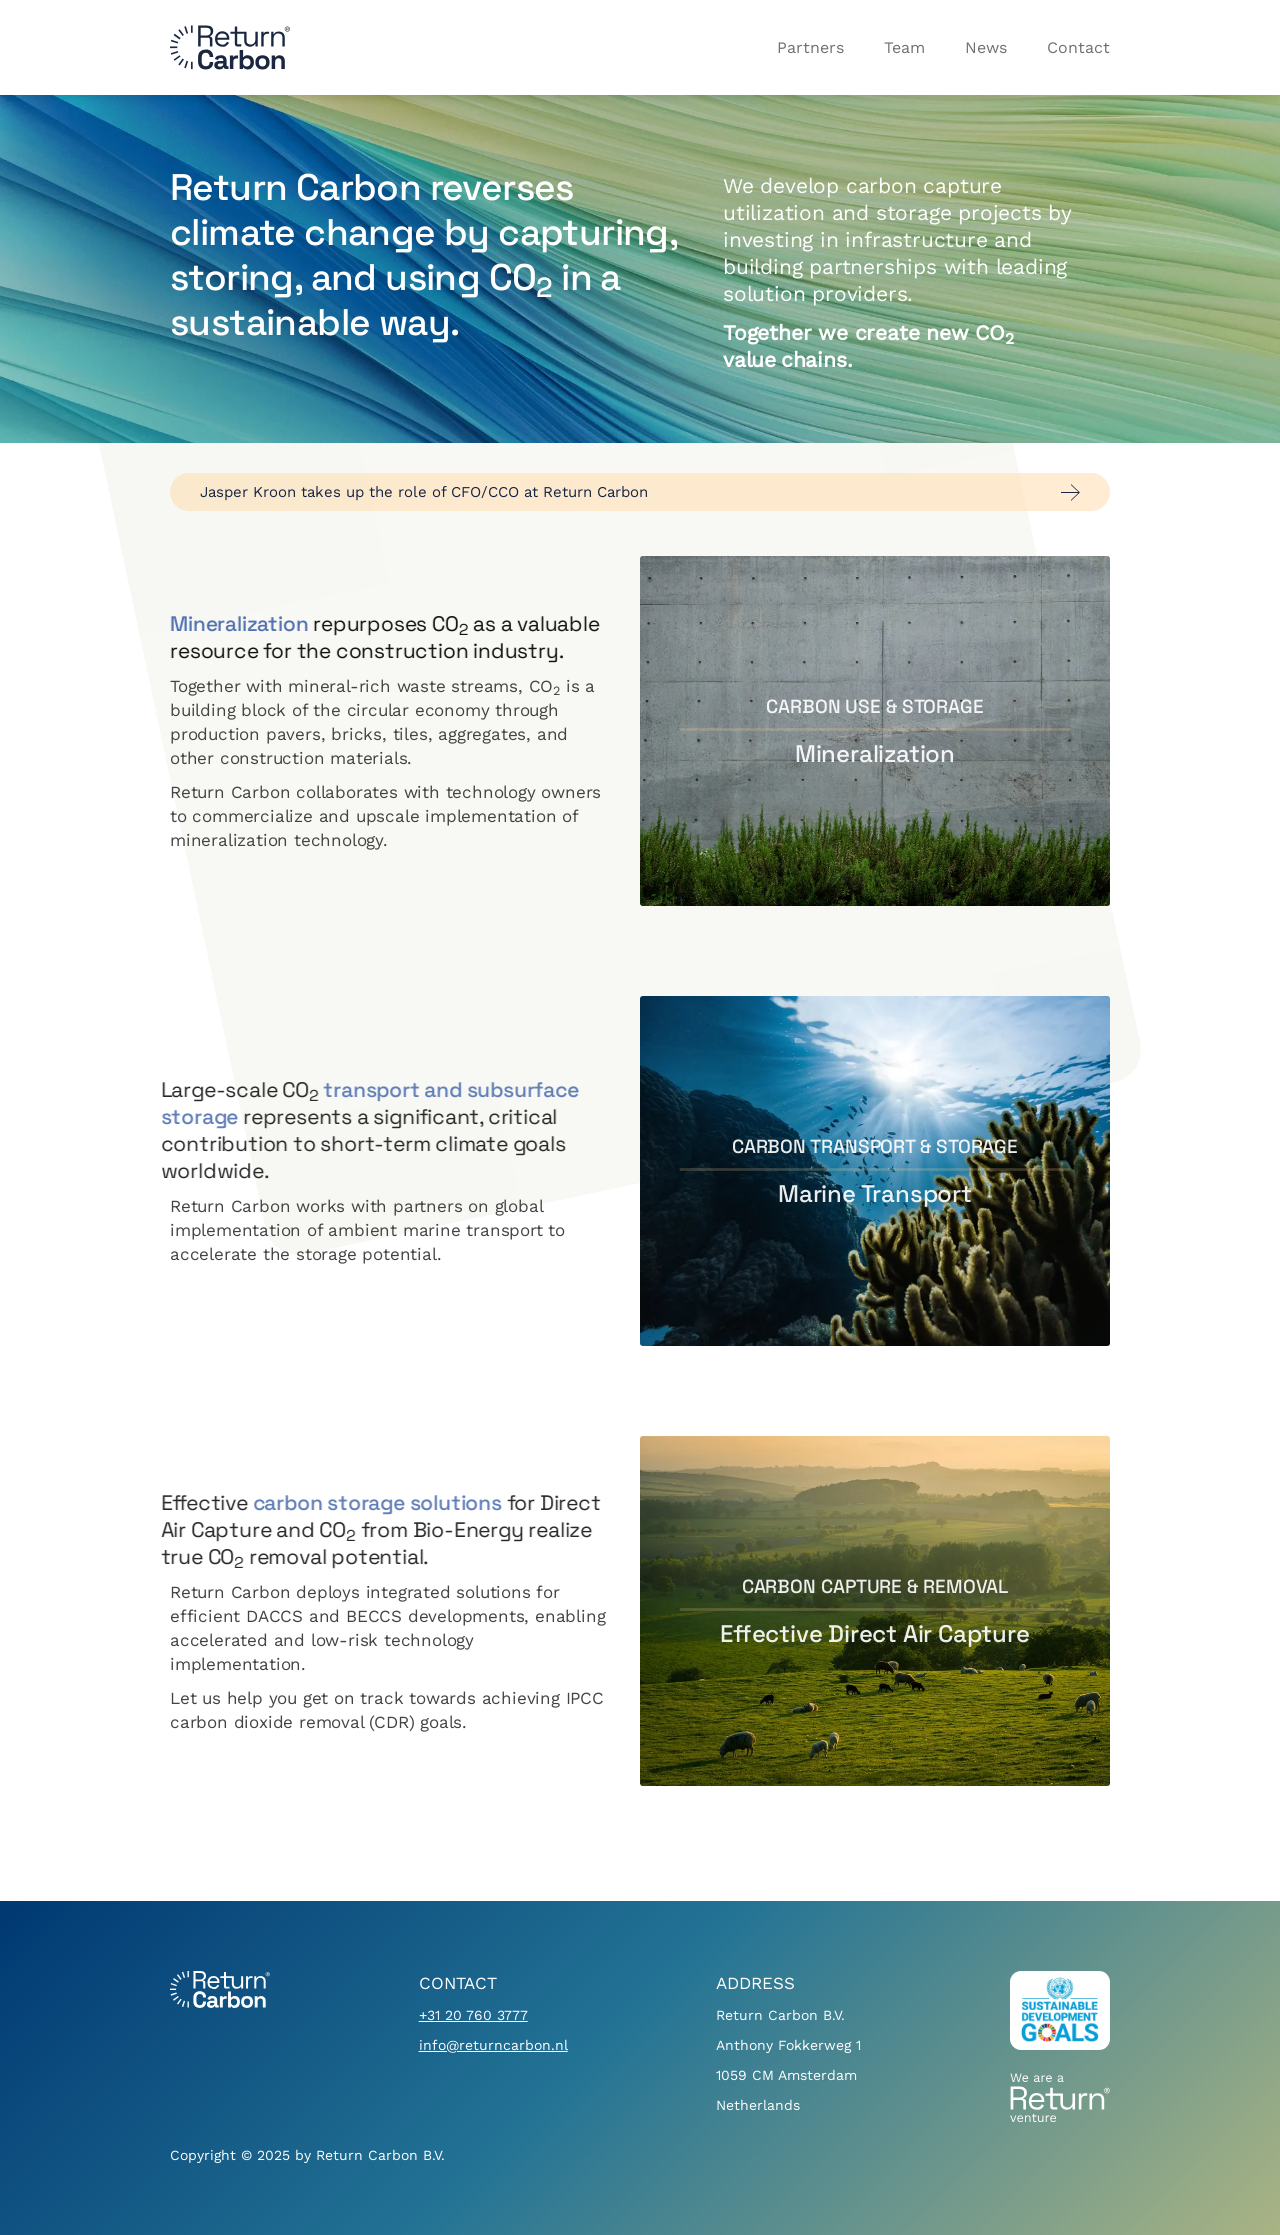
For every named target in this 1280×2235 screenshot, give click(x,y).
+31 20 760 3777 (473, 2015)
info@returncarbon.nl (493, 2045)
